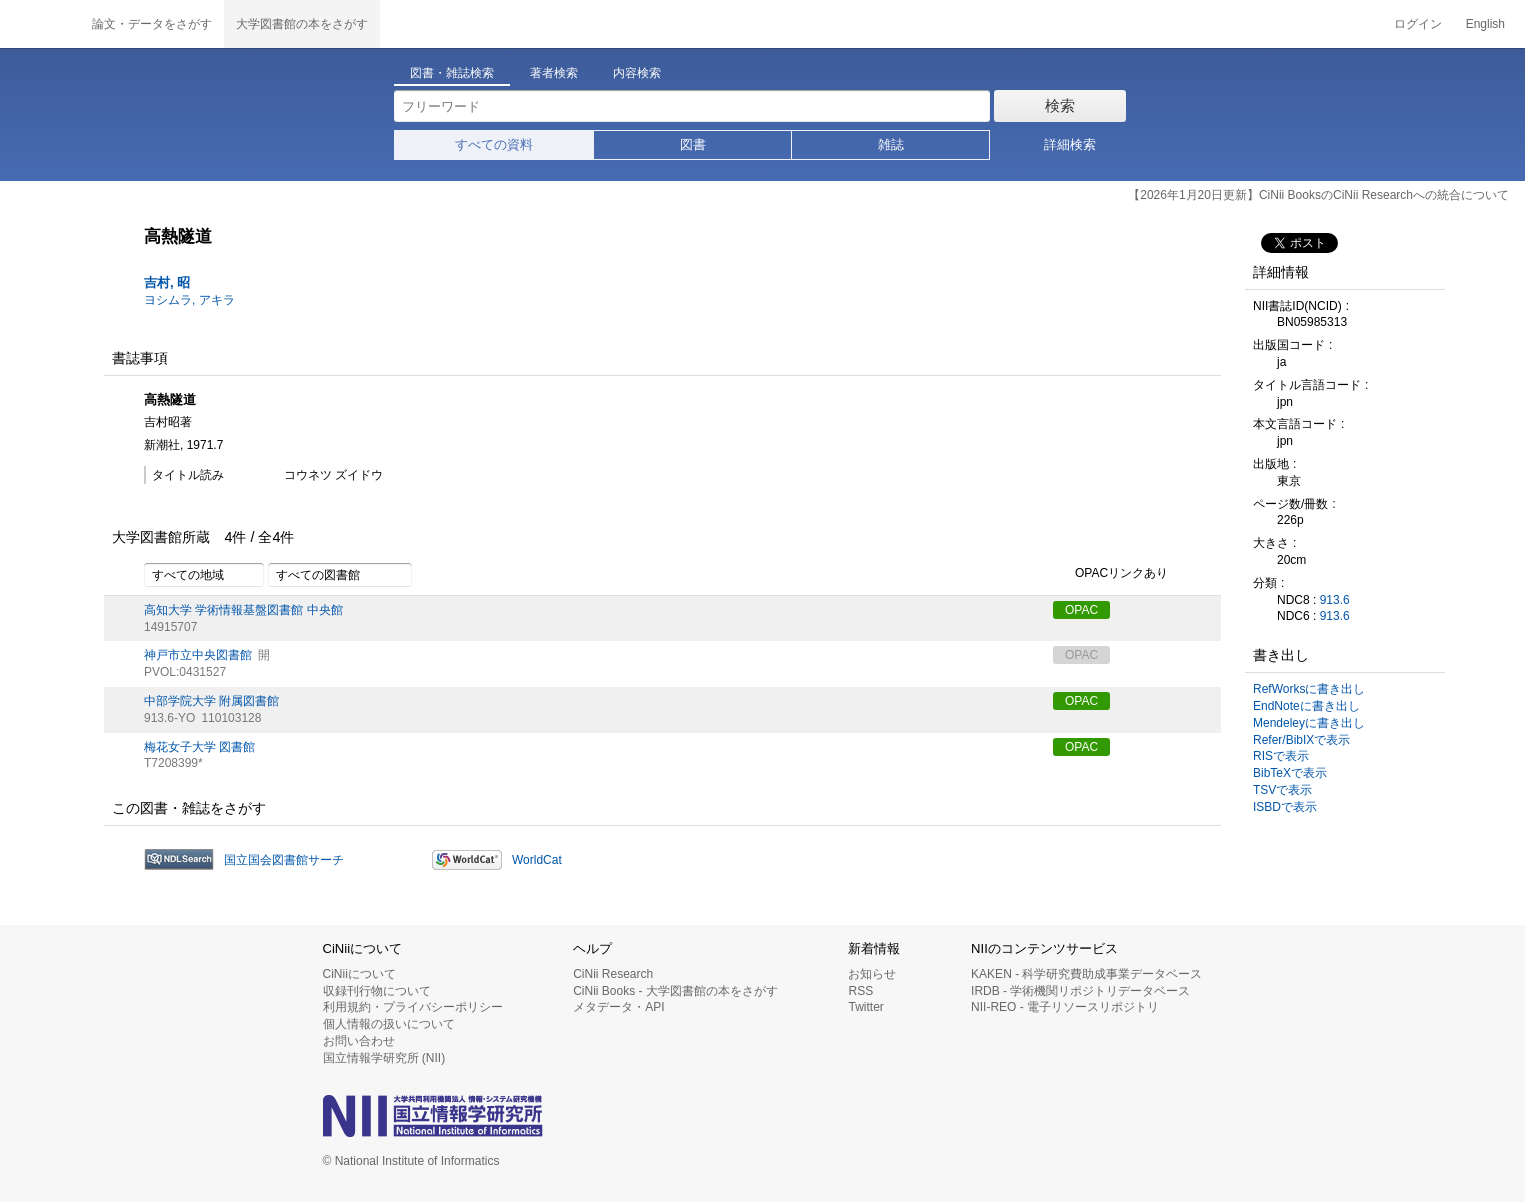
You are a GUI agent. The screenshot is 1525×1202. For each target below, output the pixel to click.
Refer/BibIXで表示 (1301, 740)
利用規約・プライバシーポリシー (413, 1007)
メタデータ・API (618, 1007)
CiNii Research (613, 974)
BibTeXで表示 (1290, 773)
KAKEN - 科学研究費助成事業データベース (1086, 974)
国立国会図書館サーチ (284, 860)
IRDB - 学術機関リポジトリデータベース (1080, 991)
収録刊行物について (377, 991)
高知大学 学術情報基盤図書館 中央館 (243, 610)
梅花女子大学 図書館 (199, 747)
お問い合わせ (359, 1041)
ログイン (1418, 24)
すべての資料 (494, 144)
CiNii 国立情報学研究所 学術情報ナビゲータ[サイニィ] (40, 24)
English (1485, 24)
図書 (693, 144)
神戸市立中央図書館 (198, 655)
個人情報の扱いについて (389, 1024)
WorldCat (537, 860)
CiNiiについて (359, 974)
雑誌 (891, 144)
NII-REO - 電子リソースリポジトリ (1065, 1007)
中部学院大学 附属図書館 (211, 701)
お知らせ (872, 974)
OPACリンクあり (1110, 574)
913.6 (1335, 600)
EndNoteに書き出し (1306, 706)
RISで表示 (1281, 756)
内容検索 (637, 73)
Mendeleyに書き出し (1309, 723)
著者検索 (554, 73)
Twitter (865, 1007)
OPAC (1081, 610)
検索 (1060, 105)
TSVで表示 (1282, 790)
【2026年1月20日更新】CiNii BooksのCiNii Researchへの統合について (1318, 195)
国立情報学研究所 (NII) (384, 1058)
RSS (860, 991)
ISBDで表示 (1285, 807)
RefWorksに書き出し (1309, 689)
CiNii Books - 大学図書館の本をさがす (675, 991)
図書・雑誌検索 (452, 73)
